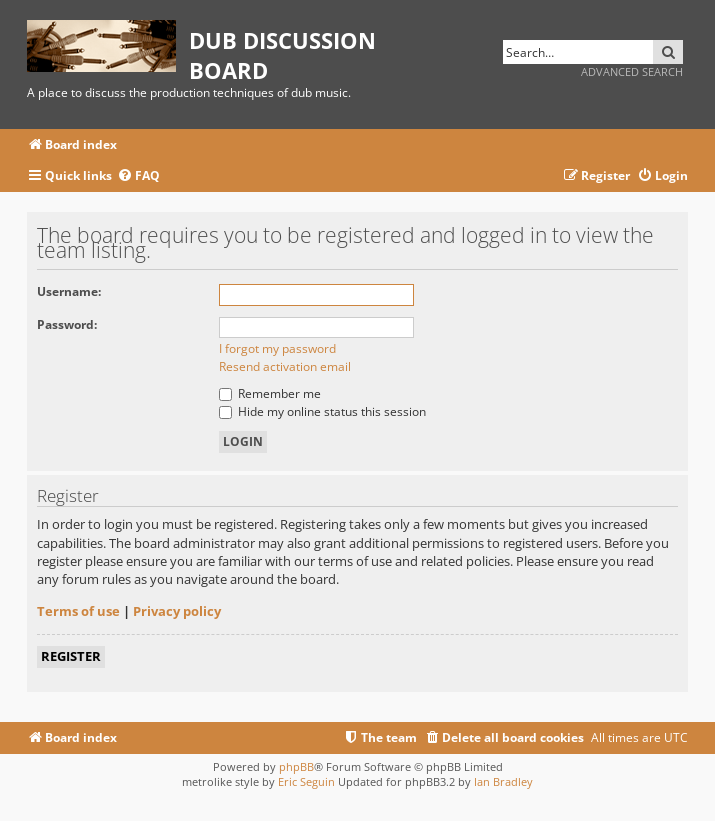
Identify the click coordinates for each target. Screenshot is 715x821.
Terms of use (78, 611)
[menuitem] (138, 176)
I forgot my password (277, 348)
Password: (67, 324)
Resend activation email (285, 366)
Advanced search (632, 71)
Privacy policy (177, 611)
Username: (69, 291)
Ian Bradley (503, 781)
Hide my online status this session (322, 411)
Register (71, 656)
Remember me (270, 393)
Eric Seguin (306, 781)
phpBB (296, 766)
